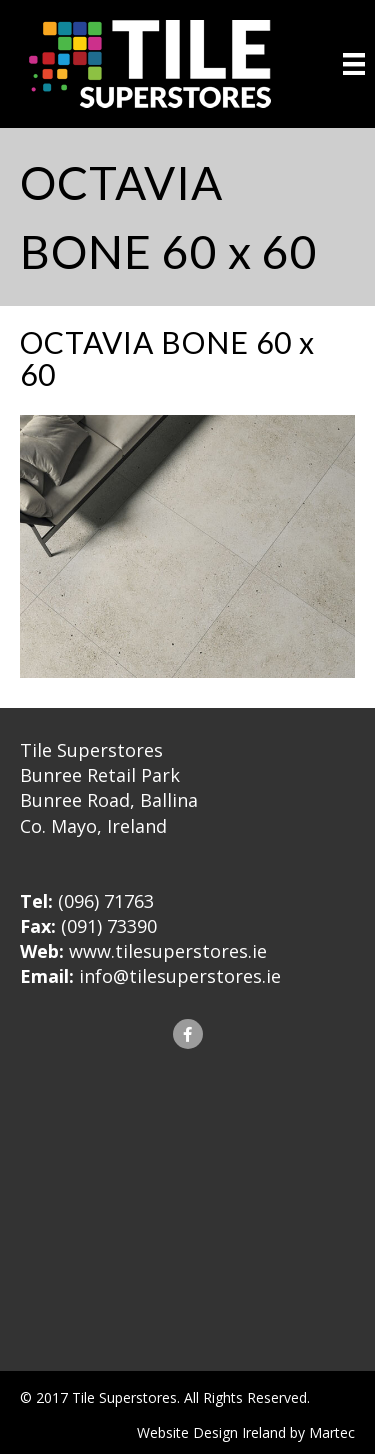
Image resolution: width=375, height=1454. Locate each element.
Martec (332, 1432)
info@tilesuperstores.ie (180, 976)
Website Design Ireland (211, 1432)
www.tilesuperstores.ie (168, 951)
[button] (188, 1034)
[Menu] (354, 64)
